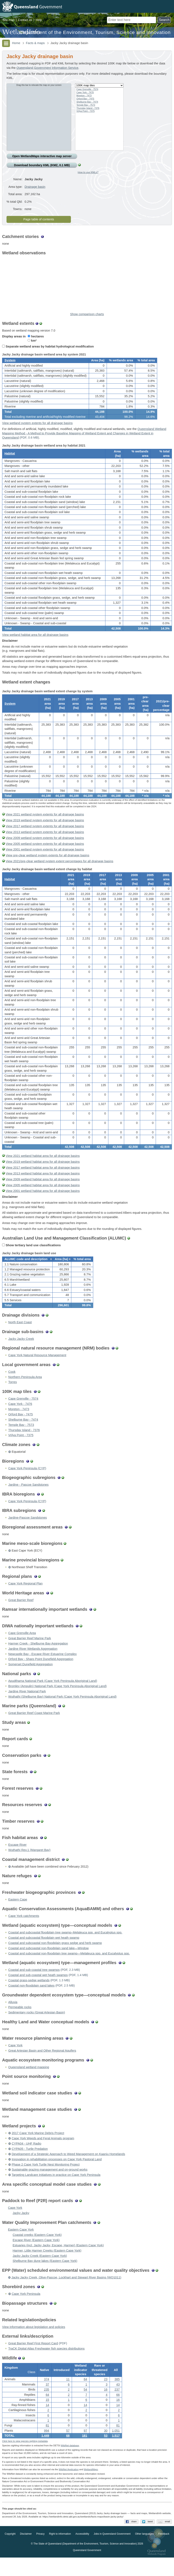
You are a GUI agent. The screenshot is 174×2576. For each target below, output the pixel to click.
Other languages (144, 2552)
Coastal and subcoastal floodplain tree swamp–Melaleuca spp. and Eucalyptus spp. (65, 1947)
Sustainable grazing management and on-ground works (49, 2185)
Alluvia (12, 2017)
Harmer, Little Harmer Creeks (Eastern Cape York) (47, 2266)
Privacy (40, 2552)
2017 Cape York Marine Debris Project (38, 2148)
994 (46, 2447)
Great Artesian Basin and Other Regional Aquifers (42, 2066)
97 (85, 2447)
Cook (11, 1387)
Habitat (9, 458)
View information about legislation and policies (33, 2342)
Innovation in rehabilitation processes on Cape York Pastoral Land (57, 2174)
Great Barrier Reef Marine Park (29, 1653)
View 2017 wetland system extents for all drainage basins (45, 835)
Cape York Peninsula (26, 2309)
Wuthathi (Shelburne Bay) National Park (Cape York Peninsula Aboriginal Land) (62, 1712)
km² (32, 340)
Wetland (91, 2488)
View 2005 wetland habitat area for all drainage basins (43, 1197)
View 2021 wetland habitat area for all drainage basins (43, 1168)
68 (67, 2452)
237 (117, 2406)
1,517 (116, 2452)
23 (105, 2396)
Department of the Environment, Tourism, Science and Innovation (95, 32)
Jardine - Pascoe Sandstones (28, 1500)
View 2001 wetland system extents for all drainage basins (45, 858)
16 (105, 2406)
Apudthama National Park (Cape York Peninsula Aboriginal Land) (52, 1696)
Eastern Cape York (21, 2245)
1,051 (116, 2447)
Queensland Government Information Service (47, 67)
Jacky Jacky (21, 2228)
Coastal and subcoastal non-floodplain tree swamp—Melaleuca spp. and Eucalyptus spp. (69, 1968)
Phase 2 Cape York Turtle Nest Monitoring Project (46, 2180)
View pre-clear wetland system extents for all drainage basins (47, 864)
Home (16, 43)
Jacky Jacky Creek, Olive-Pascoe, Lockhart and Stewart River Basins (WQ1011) (66, 2292)
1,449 (45, 2452)
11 (67, 2396)
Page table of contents (38, 219)
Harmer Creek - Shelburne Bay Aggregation (38, 1658)
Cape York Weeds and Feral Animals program (43, 2153)
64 (47, 2411)
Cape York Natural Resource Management (37, 1370)
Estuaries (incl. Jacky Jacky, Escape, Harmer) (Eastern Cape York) (58, 2260)
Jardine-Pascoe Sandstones (27, 1533)
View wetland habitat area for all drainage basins (35, 641)
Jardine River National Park (27, 1706)
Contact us (25, 20)
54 (85, 2406)
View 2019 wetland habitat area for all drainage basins (43, 1174)
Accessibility (82, 2552)
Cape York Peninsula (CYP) (27, 1483)
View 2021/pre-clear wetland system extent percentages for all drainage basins (59, 870)
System (9, 362)
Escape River (17, 1860)
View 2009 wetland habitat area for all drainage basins (43, 1191)
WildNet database (70, 2464)
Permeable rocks (19, 2022)
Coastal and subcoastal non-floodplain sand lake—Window (48, 1963)
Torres (12, 1397)
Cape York (15, 2061)
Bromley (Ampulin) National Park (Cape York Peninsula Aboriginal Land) (57, 1701)
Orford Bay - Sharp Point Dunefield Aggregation (40, 1674)
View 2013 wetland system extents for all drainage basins (45, 841)
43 (118, 2401)
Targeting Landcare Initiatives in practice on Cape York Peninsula (56, 2190)
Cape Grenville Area (22, 1648)
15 (47, 2416)
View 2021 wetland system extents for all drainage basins (45, 823)
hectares (36, 336)
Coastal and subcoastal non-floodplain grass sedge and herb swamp (55, 1958)
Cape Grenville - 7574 (87, 89)
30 (105, 2447)
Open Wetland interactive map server (42, 156)
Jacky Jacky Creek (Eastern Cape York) (40, 2271)
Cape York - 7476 (85, 92)
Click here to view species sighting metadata (25, 2459)
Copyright (10, 2552)
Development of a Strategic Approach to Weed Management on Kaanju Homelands (68, 2169)
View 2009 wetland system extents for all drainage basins (45, 847)
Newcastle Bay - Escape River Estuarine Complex (42, 1669)
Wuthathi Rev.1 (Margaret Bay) (29, 1865)
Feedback (163, 2552)
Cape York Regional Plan (25, 1599)
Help (39, 20)
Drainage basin (35, 186)
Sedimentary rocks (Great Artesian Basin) (36, 2028)
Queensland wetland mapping (28, 2082)
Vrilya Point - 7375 (85, 111)
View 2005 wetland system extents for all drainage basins (45, 852)
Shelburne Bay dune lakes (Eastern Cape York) (45, 2276)
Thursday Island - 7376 (87, 108)
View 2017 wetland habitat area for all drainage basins (43, 1180)
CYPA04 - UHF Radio (26, 2159)
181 (84, 2452)
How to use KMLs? (88, 172)
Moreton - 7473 (84, 95)
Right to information (60, 2552)
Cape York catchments (23, 1931)
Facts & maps (35, 43)
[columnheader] (27, 1272)
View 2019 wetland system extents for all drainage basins (45, 829)
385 (117, 2396)
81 (47, 2442)
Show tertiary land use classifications (31, 1257)
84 (85, 2396)
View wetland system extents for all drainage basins (37, 426)
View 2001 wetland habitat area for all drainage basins (43, 1203)
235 (46, 2406)
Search (164, 20)
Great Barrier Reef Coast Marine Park (34, 1728)
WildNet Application (69, 2488)
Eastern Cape (17, 1914)
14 (47, 2421)
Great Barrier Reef (20, 1615)
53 (105, 2452)
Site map (8, 20)
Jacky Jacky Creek (21, 1354)
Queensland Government (87, 2568)
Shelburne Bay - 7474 (87, 102)
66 (118, 2411)
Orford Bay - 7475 (85, 98)
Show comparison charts (87, 314)
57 (67, 2447)
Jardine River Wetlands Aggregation (32, 1664)
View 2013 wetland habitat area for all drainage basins (43, 1185)
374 (46, 2396)
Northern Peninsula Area (25, 1392)
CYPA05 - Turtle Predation (30, 2164)
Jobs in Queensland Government (112, 2552)
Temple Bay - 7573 (85, 105)
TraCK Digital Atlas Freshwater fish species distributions (46, 2364)
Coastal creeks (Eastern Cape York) (37, 2250)
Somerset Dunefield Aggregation (30, 1679)
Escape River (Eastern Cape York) (36, 2255)
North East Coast (20, 1337)
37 (47, 2401)
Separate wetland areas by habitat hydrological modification (48, 346)
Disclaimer (26, 2552)
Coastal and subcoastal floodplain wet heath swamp (43, 1953)
